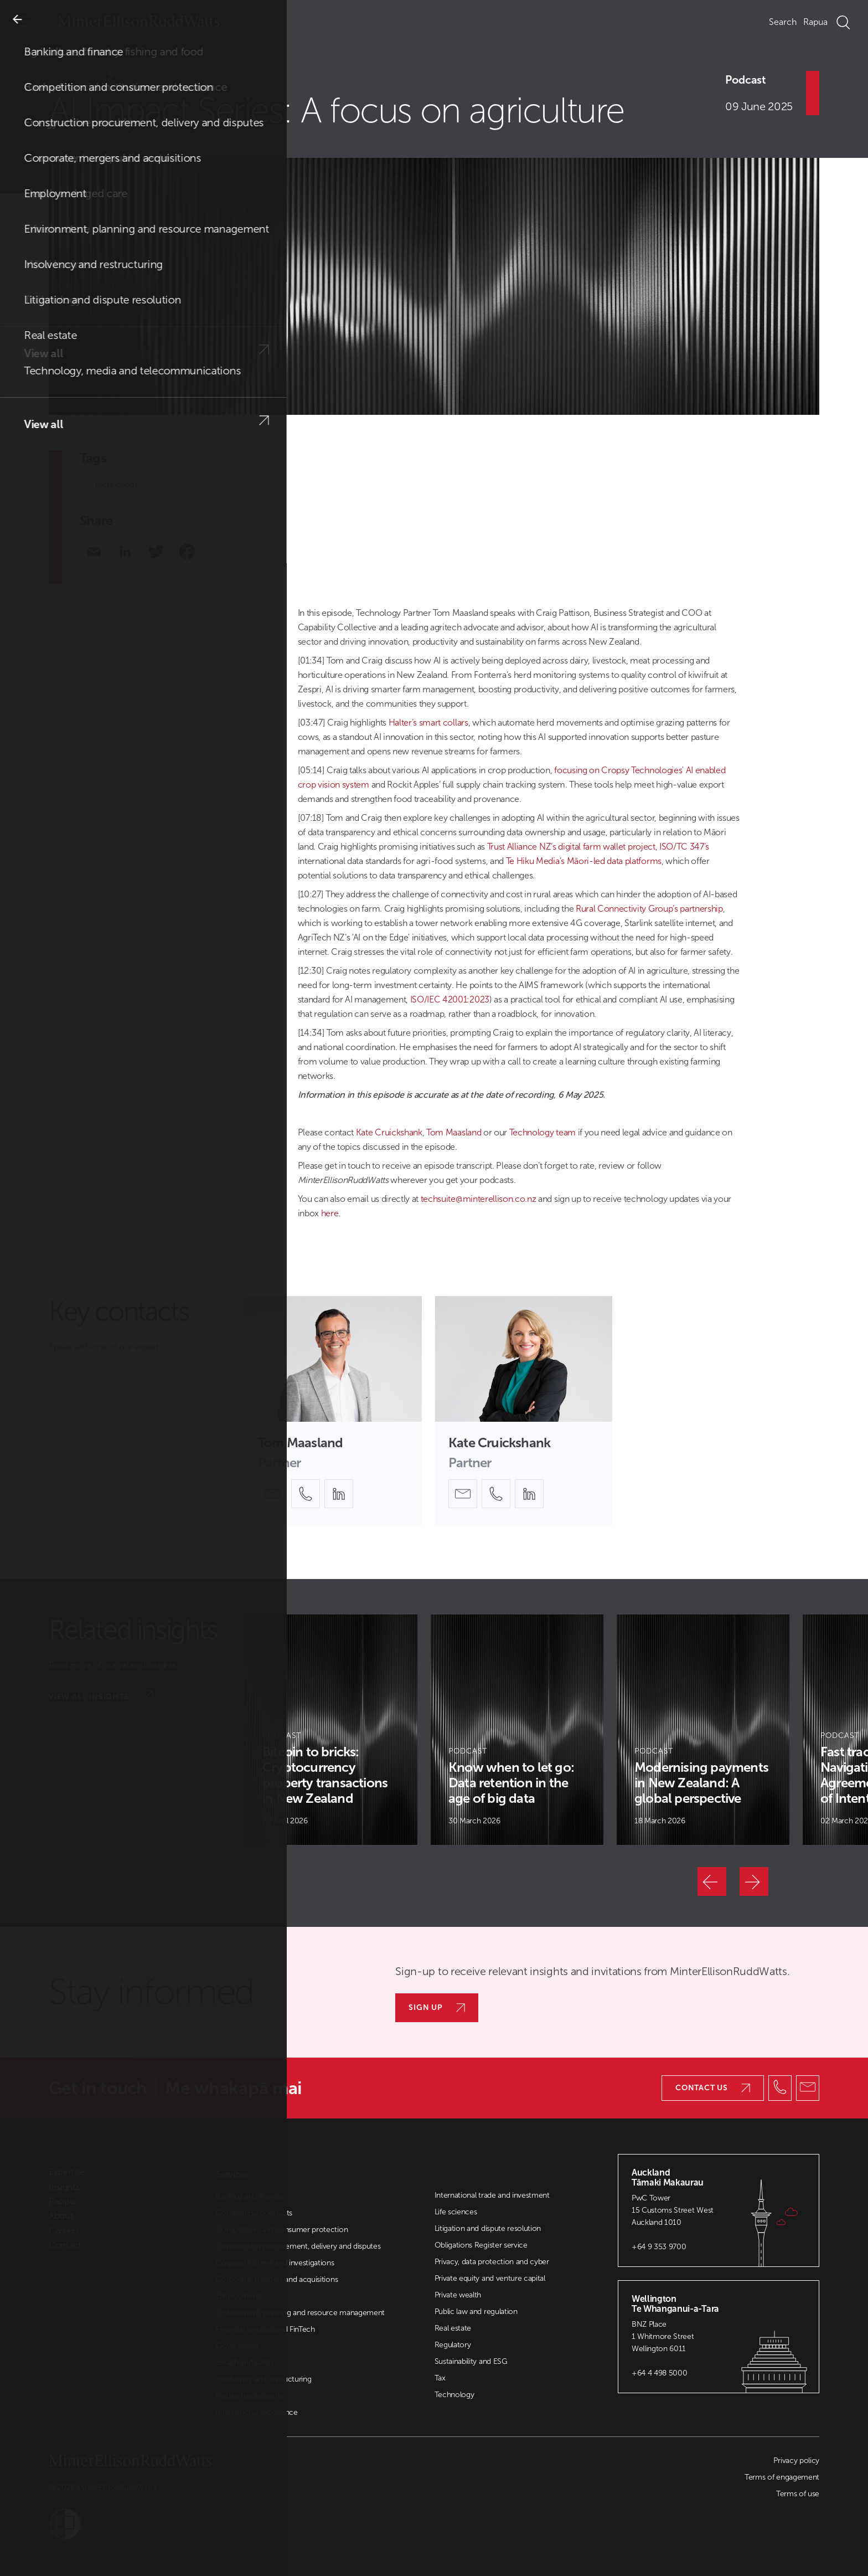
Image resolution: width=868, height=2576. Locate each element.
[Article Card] (331, 1730)
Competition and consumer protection (282, 2229)
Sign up (437, 2007)
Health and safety (245, 2362)
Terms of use (797, 2493)
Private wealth (458, 2295)
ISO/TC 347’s (684, 846)
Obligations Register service (481, 2245)
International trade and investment (492, 2195)
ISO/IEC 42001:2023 (449, 999)
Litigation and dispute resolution (488, 2228)
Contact (65, 2245)
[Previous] (712, 1881)
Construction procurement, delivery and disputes (298, 2246)
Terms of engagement (782, 2477)
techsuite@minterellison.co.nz (478, 1199)
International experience (256, 2412)
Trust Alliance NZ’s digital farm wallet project (571, 846)
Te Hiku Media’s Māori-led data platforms (584, 861)
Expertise (67, 2172)
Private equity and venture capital (490, 2278)
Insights (90, 76)
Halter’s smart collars (428, 722)
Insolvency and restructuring (263, 2379)
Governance (237, 2346)
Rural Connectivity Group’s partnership (649, 908)
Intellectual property (249, 2395)
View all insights (101, 1695)
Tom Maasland (453, 1132)
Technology (116, 484)
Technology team (542, 1132)
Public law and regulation (476, 2311)
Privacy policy (796, 2460)
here (330, 1213)
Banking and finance (249, 2196)
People (62, 2202)
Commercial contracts (254, 2213)
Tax (440, 2378)
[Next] (754, 1881)
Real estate (453, 2328)
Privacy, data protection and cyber (492, 2261)
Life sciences (456, 2212)
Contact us (712, 2087)
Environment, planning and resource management (300, 2312)
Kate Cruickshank (389, 1132)
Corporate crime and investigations (275, 2263)
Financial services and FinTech (265, 2329)
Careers (64, 2231)
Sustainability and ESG (471, 2361)
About (61, 2216)
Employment (238, 2296)
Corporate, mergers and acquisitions (277, 2279)
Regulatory (453, 2344)
